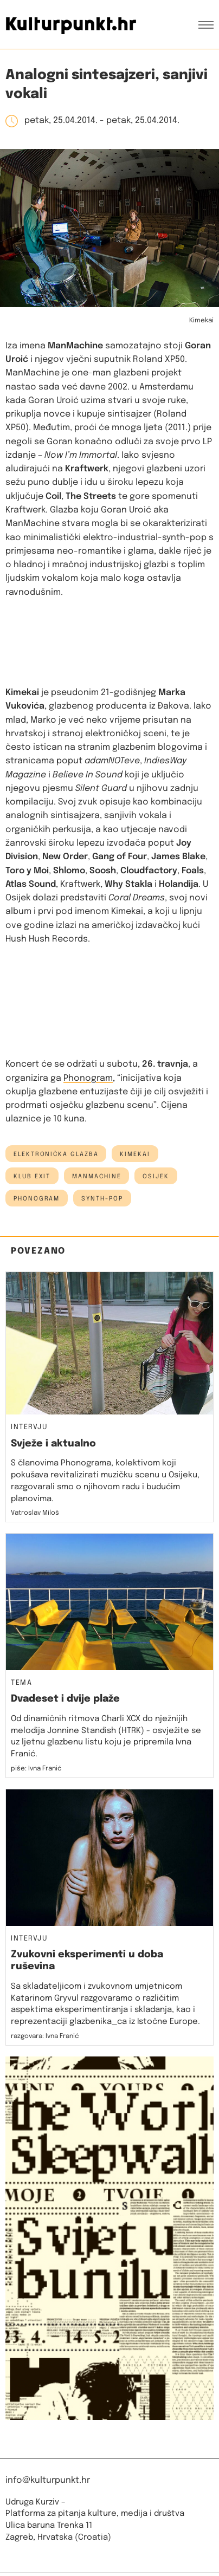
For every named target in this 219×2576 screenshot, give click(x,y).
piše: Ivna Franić (36, 1769)
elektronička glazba (56, 1154)
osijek (156, 1176)
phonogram (37, 1199)
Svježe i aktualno (53, 1444)
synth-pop (102, 1199)
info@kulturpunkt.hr (47, 2480)
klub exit (32, 1176)
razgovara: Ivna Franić (45, 2036)
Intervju (29, 1427)
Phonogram (88, 1078)
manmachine (96, 1176)
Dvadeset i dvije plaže (65, 1699)
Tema (21, 1683)
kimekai (135, 1154)
